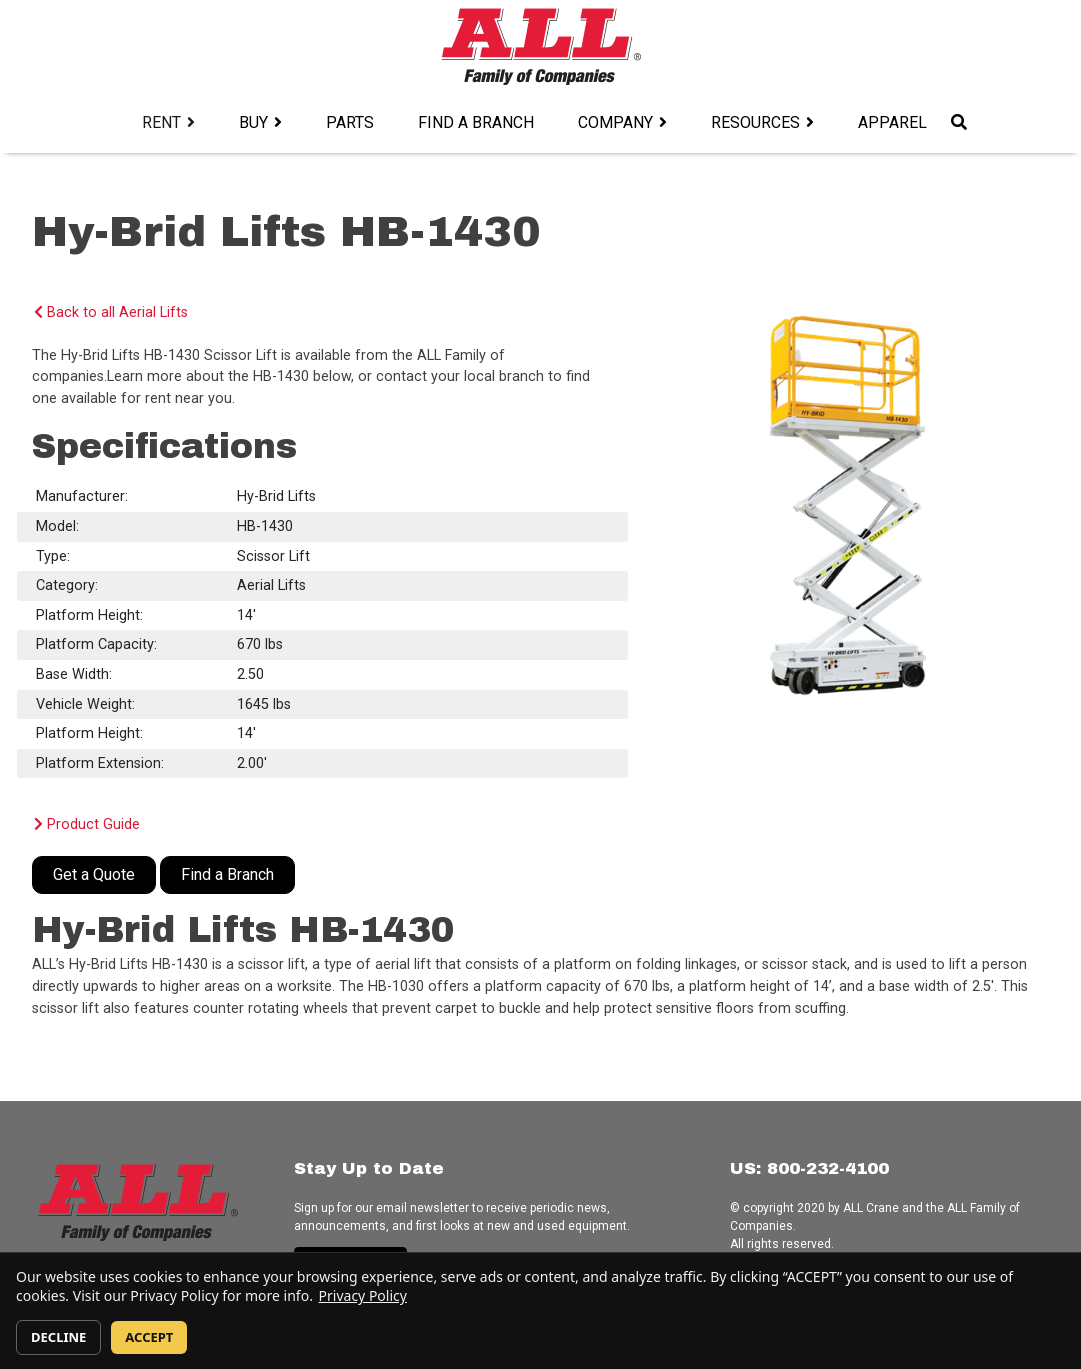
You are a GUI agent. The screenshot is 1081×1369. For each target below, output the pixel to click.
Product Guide (87, 824)
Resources (755, 122)
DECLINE (58, 1337)
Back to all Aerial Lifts (111, 312)
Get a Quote (94, 874)
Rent (161, 122)
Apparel (892, 122)
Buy (253, 122)
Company (615, 122)
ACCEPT (149, 1337)
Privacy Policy (363, 1295)
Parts (350, 122)
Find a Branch (476, 122)
